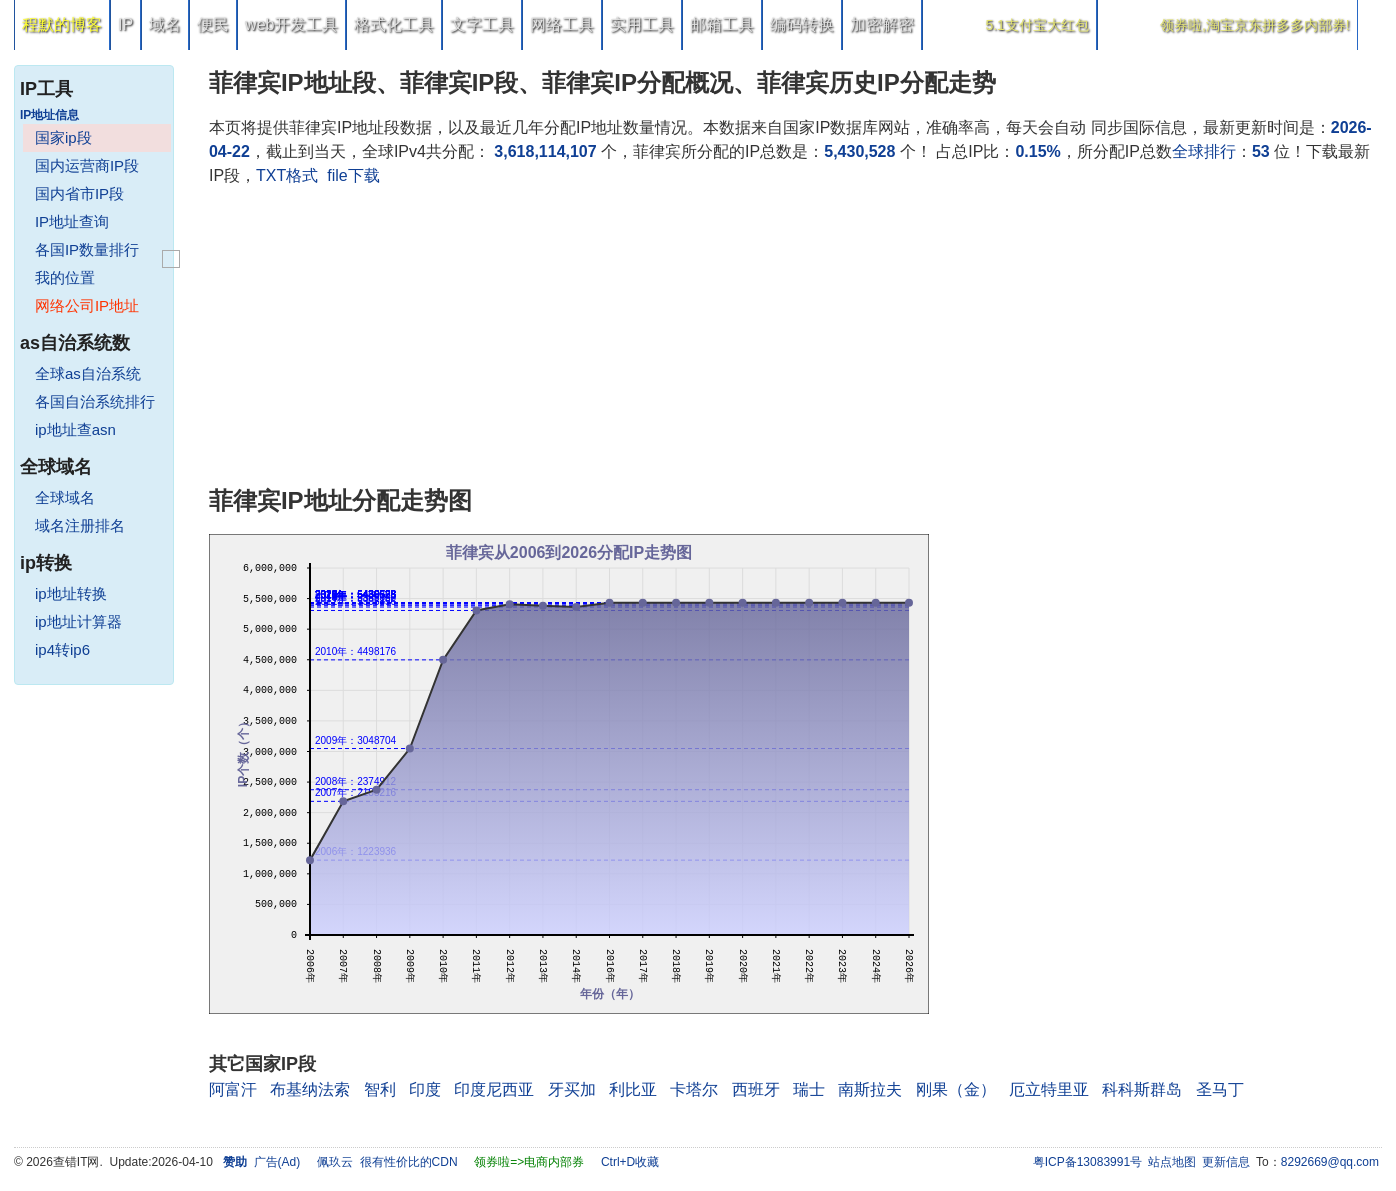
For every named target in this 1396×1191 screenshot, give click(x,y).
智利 (380, 1089)
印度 (425, 1089)
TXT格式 (287, 175)
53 (1261, 151)
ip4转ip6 (62, 649)
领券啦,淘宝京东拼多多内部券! (1255, 25)
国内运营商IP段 (87, 165)
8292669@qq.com (1330, 1162)
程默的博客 (62, 24)
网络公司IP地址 (87, 305)
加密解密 (882, 24)
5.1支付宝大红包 (1036, 25)
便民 (213, 24)
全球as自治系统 (88, 373)
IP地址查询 (72, 221)
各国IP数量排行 (87, 249)
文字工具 (482, 24)
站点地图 (1172, 1162)
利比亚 (633, 1089)
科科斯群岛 (1142, 1089)
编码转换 (802, 24)
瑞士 (809, 1089)
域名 (165, 24)
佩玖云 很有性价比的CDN (387, 1162)
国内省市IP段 (79, 193)
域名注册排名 (80, 525)
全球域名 (65, 497)
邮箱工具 (722, 24)
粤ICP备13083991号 (1087, 1162)
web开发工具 (291, 24)
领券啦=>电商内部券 (529, 1162)
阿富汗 (233, 1089)
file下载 (353, 175)
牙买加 (572, 1089)
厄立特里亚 (1049, 1089)
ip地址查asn (75, 429)
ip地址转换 (71, 593)
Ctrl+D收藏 (630, 1162)
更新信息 (1226, 1162)
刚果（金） (956, 1089)
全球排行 (1204, 151)
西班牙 (756, 1089)
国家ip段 (63, 137)
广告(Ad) (277, 1162)
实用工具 (642, 24)
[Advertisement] (795, 338)
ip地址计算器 (78, 621)
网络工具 (562, 24)
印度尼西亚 (494, 1089)
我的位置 (65, 277)
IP (125, 24)
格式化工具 (394, 24)
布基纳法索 (310, 1089)
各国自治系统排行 (95, 401)
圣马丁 (1220, 1089)
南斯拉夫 (870, 1089)
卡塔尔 (694, 1089)
